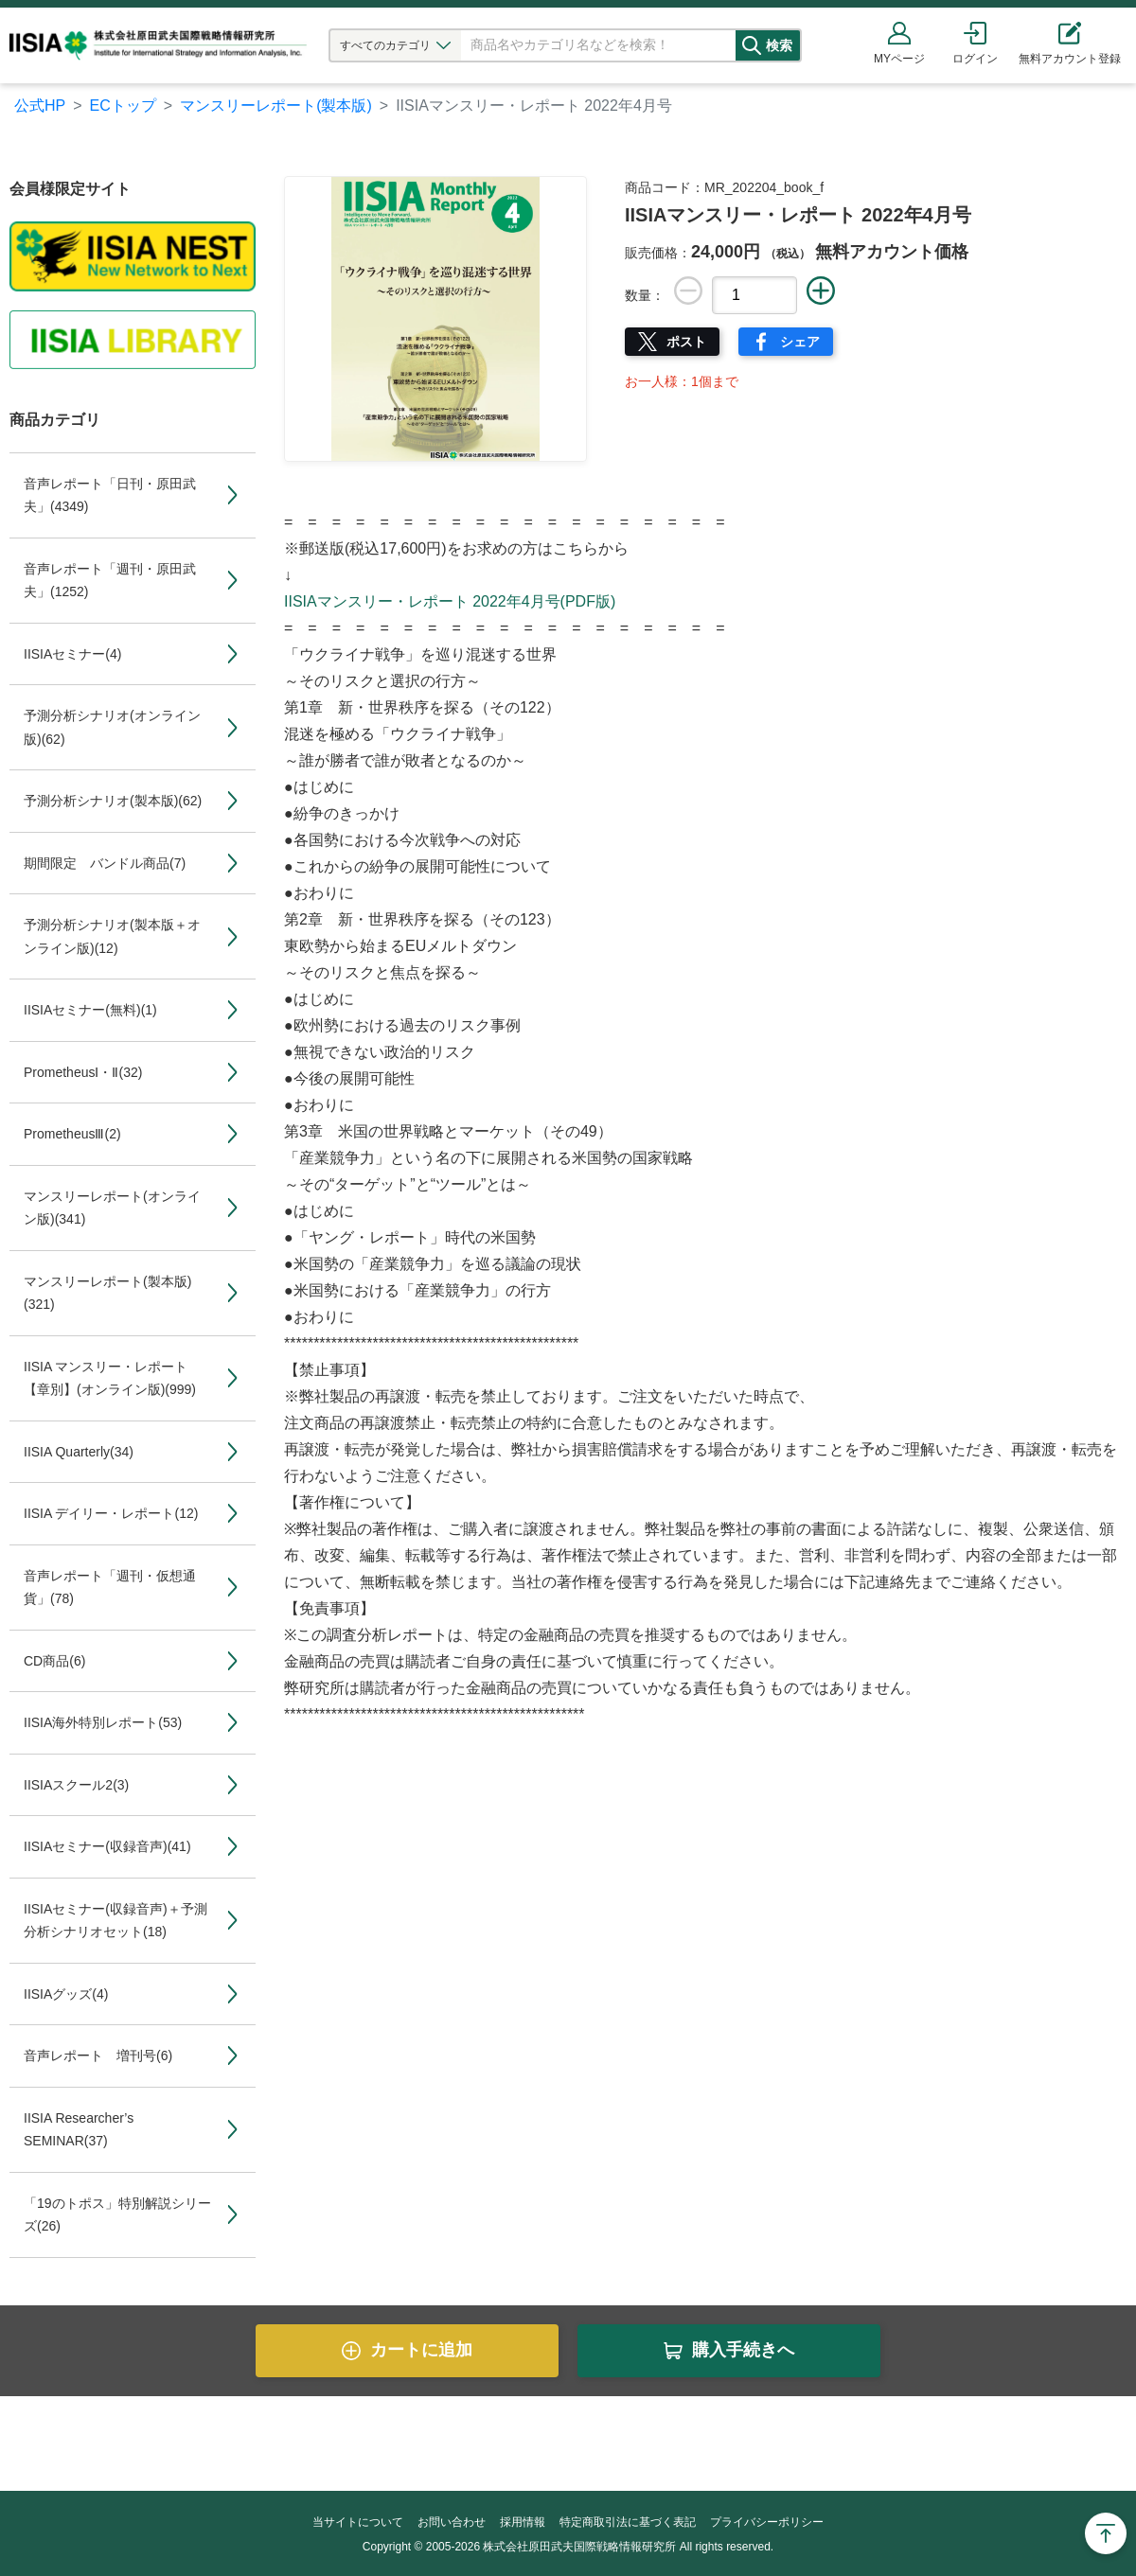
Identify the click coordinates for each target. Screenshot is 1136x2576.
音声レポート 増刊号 (98, 2055)
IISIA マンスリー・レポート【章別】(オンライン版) (110, 1378)
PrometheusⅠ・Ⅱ (83, 1072)
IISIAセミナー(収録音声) (107, 1846)
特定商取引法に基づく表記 (627, 2522)
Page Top (1106, 2533)
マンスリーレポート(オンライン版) (112, 1208)
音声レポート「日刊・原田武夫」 (110, 495)
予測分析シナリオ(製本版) (113, 800)
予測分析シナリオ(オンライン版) (112, 727)
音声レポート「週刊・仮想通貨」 (110, 1587)
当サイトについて (357, 2522)
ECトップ (123, 105)
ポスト (686, 341)
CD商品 (54, 1660)
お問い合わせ (451, 2522)
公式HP (39, 105)
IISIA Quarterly (78, 1451)
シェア (800, 341)
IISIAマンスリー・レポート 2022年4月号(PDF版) (449, 601)
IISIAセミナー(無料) (90, 1009)
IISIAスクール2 (76, 1784)
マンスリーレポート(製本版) (276, 105)
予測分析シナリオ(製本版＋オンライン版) (112, 936)
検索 (792, 45)
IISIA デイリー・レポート (111, 1513)
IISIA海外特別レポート (103, 1722)
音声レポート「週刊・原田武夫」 (110, 580)
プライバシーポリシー (767, 2522)
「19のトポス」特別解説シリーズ (117, 2215)
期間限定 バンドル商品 (105, 863)
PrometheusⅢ (72, 1133)
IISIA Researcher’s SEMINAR (78, 2129)
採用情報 (522, 2522)
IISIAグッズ (66, 1994)
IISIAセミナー (72, 654)
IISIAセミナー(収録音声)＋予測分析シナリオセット (115, 1920)
